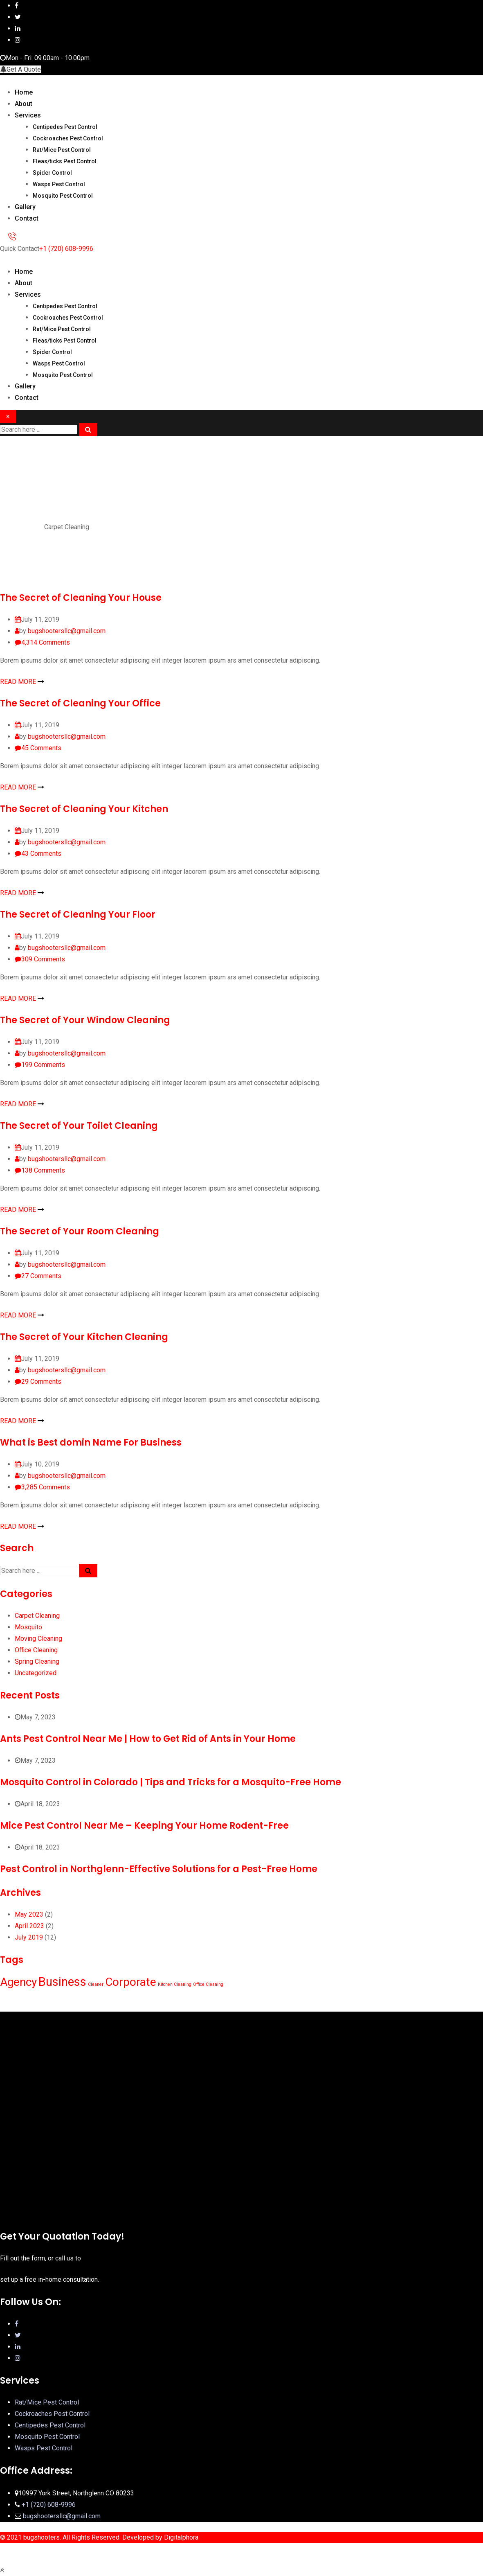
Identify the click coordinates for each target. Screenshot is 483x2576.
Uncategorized (35, 1673)
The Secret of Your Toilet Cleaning (79, 1125)
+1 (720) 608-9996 (66, 249)
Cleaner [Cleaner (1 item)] (95, 1984)
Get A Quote (20, 69)
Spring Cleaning (37, 1661)
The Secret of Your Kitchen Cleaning (84, 1337)
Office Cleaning (36, 1650)
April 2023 (29, 1926)
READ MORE (22, 682)
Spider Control (52, 172)
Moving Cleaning (38, 1638)
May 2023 (29, 1914)
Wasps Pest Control (59, 184)
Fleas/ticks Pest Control (65, 161)
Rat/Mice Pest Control (62, 150)
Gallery (25, 207)
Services (28, 115)
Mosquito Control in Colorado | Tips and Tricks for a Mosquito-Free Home (170, 1782)
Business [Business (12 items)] (62, 1982)
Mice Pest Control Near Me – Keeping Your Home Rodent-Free (144, 1825)
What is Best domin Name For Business (91, 1442)
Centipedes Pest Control (65, 127)
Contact (26, 218)
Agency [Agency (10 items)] (18, 1982)
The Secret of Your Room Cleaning (79, 1231)
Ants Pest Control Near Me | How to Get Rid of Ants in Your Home (148, 1738)
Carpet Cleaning (37, 1616)
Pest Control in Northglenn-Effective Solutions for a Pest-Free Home (158, 1869)
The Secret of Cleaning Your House (81, 597)
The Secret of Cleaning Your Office (80, 703)
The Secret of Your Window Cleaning (85, 1020)
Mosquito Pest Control (63, 195)
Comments (45, 642)
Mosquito (28, 1627)
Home (24, 92)
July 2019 (29, 1937)
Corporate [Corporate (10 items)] (130, 1982)
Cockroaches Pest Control (68, 138)
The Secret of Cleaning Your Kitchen (84, 809)
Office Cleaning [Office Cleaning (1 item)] (208, 1984)
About (23, 104)
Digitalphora (181, 2537)
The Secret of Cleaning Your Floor (77, 914)
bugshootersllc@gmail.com (67, 631)
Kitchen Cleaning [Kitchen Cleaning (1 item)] (174, 1984)
